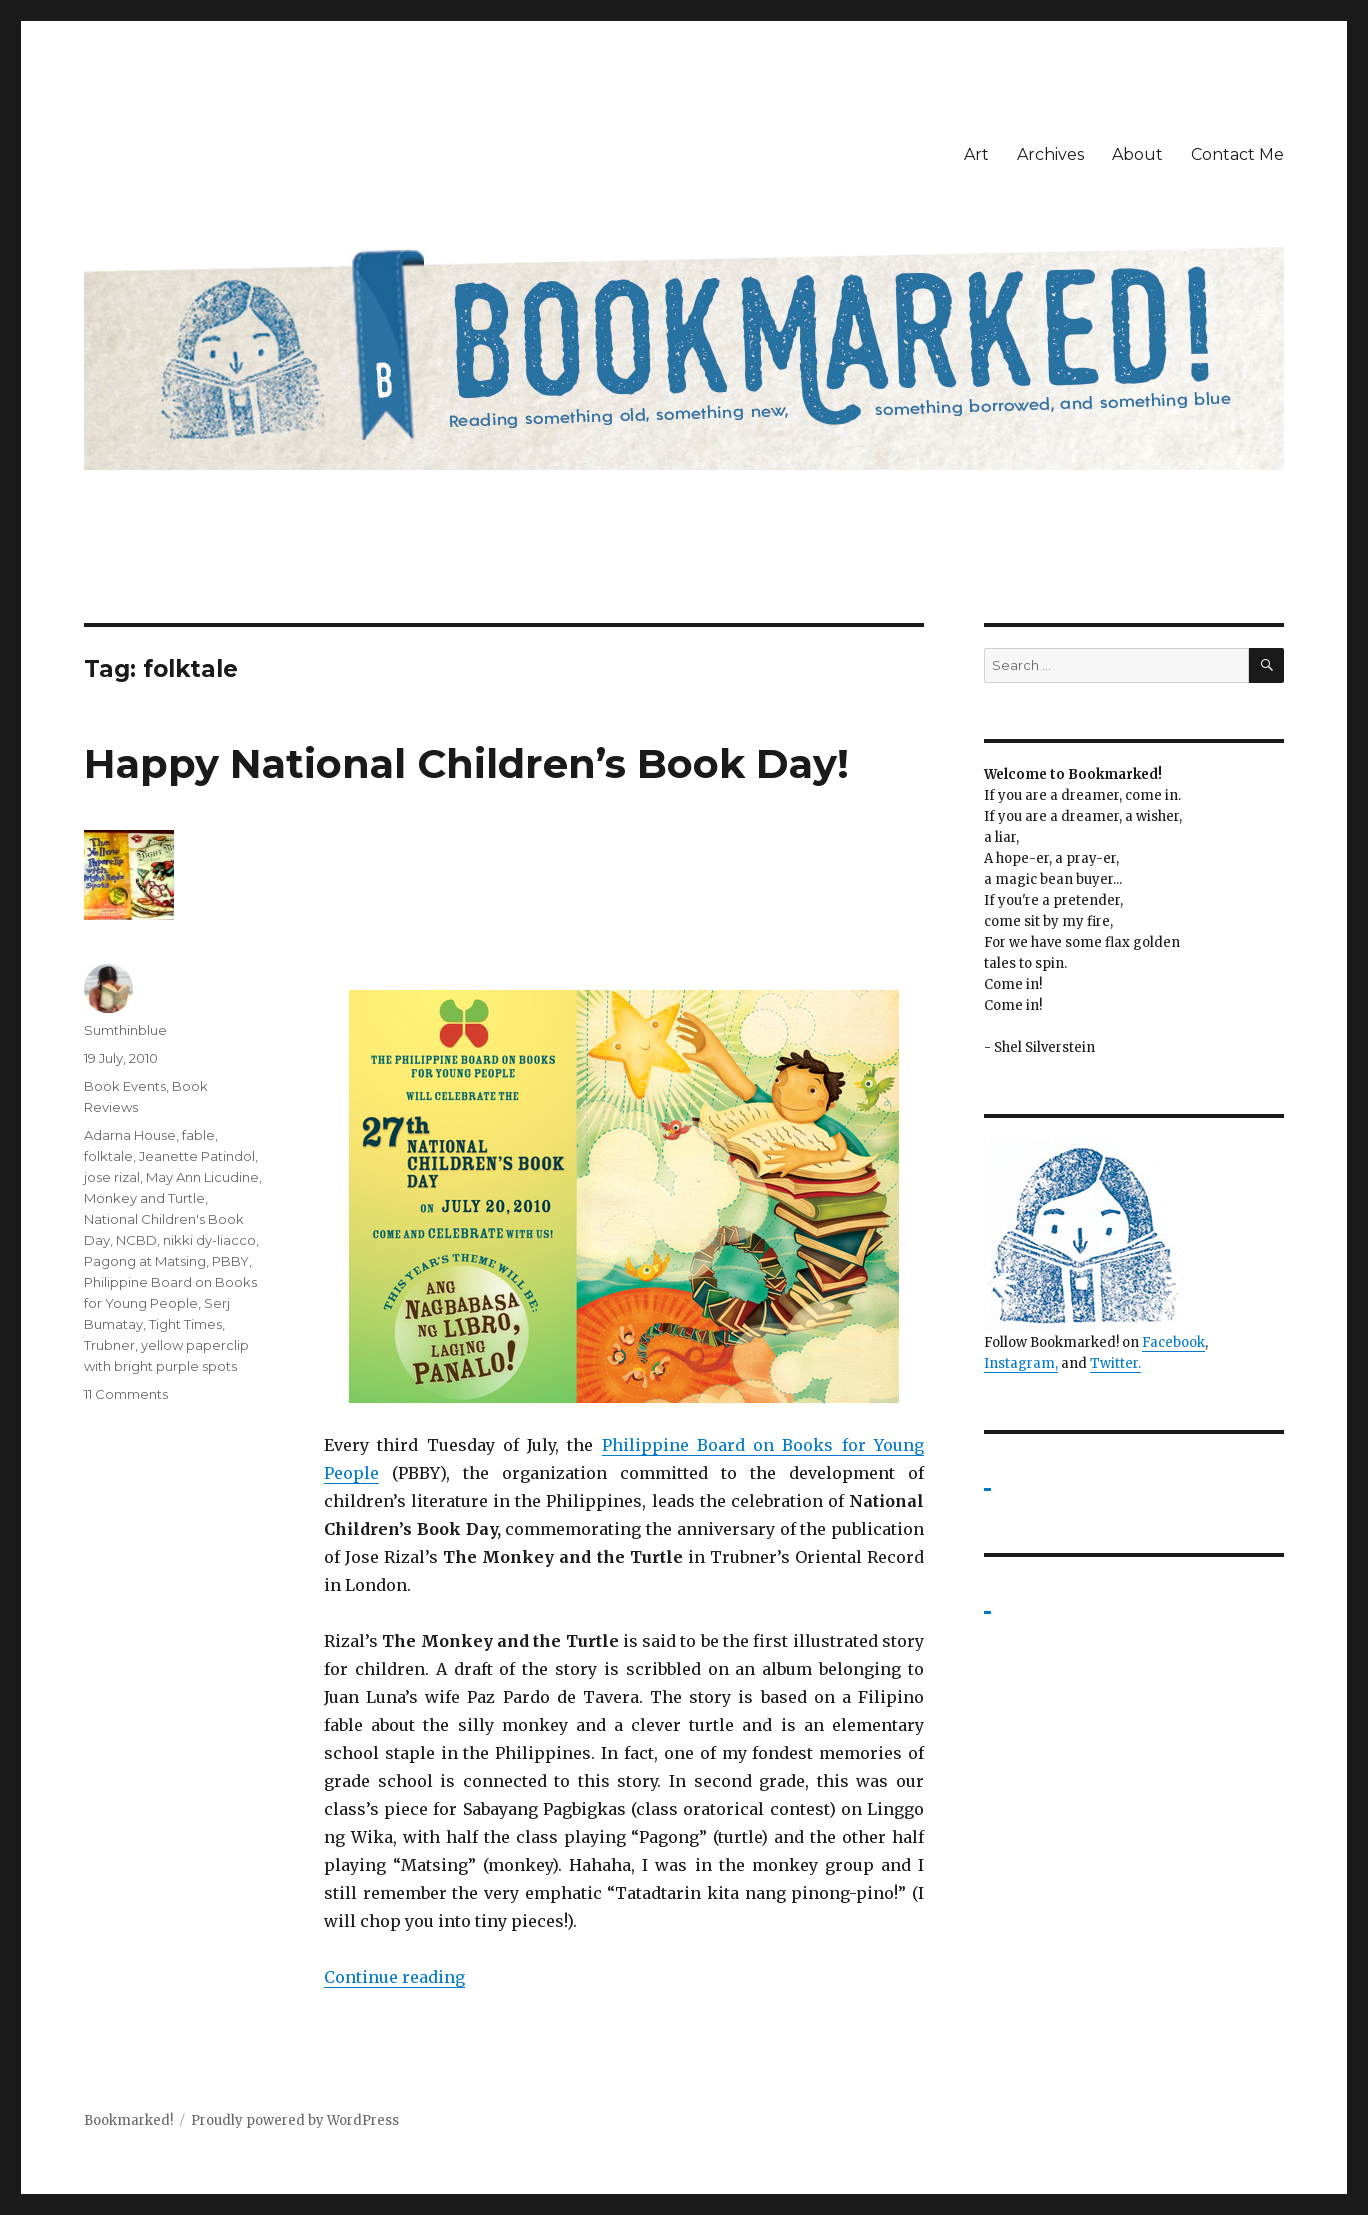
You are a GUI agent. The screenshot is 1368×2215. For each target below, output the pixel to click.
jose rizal (112, 1177)
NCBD (136, 1240)
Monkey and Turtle (144, 1198)
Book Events (125, 1086)
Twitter (1114, 1363)
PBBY (230, 1261)
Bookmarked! (128, 2120)
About (1137, 154)
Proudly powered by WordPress (295, 2120)
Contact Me (1237, 154)
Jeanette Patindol (197, 1156)
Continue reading (394, 1977)
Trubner (109, 1345)
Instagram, (1021, 1363)
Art (976, 154)
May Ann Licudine (202, 1177)
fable (198, 1135)
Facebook (1173, 1342)
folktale (108, 1156)
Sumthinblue (125, 1030)
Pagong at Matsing (145, 1261)
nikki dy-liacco (209, 1240)
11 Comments (126, 1394)
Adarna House (130, 1135)
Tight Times (185, 1324)
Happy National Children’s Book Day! (466, 763)
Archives (1050, 154)
